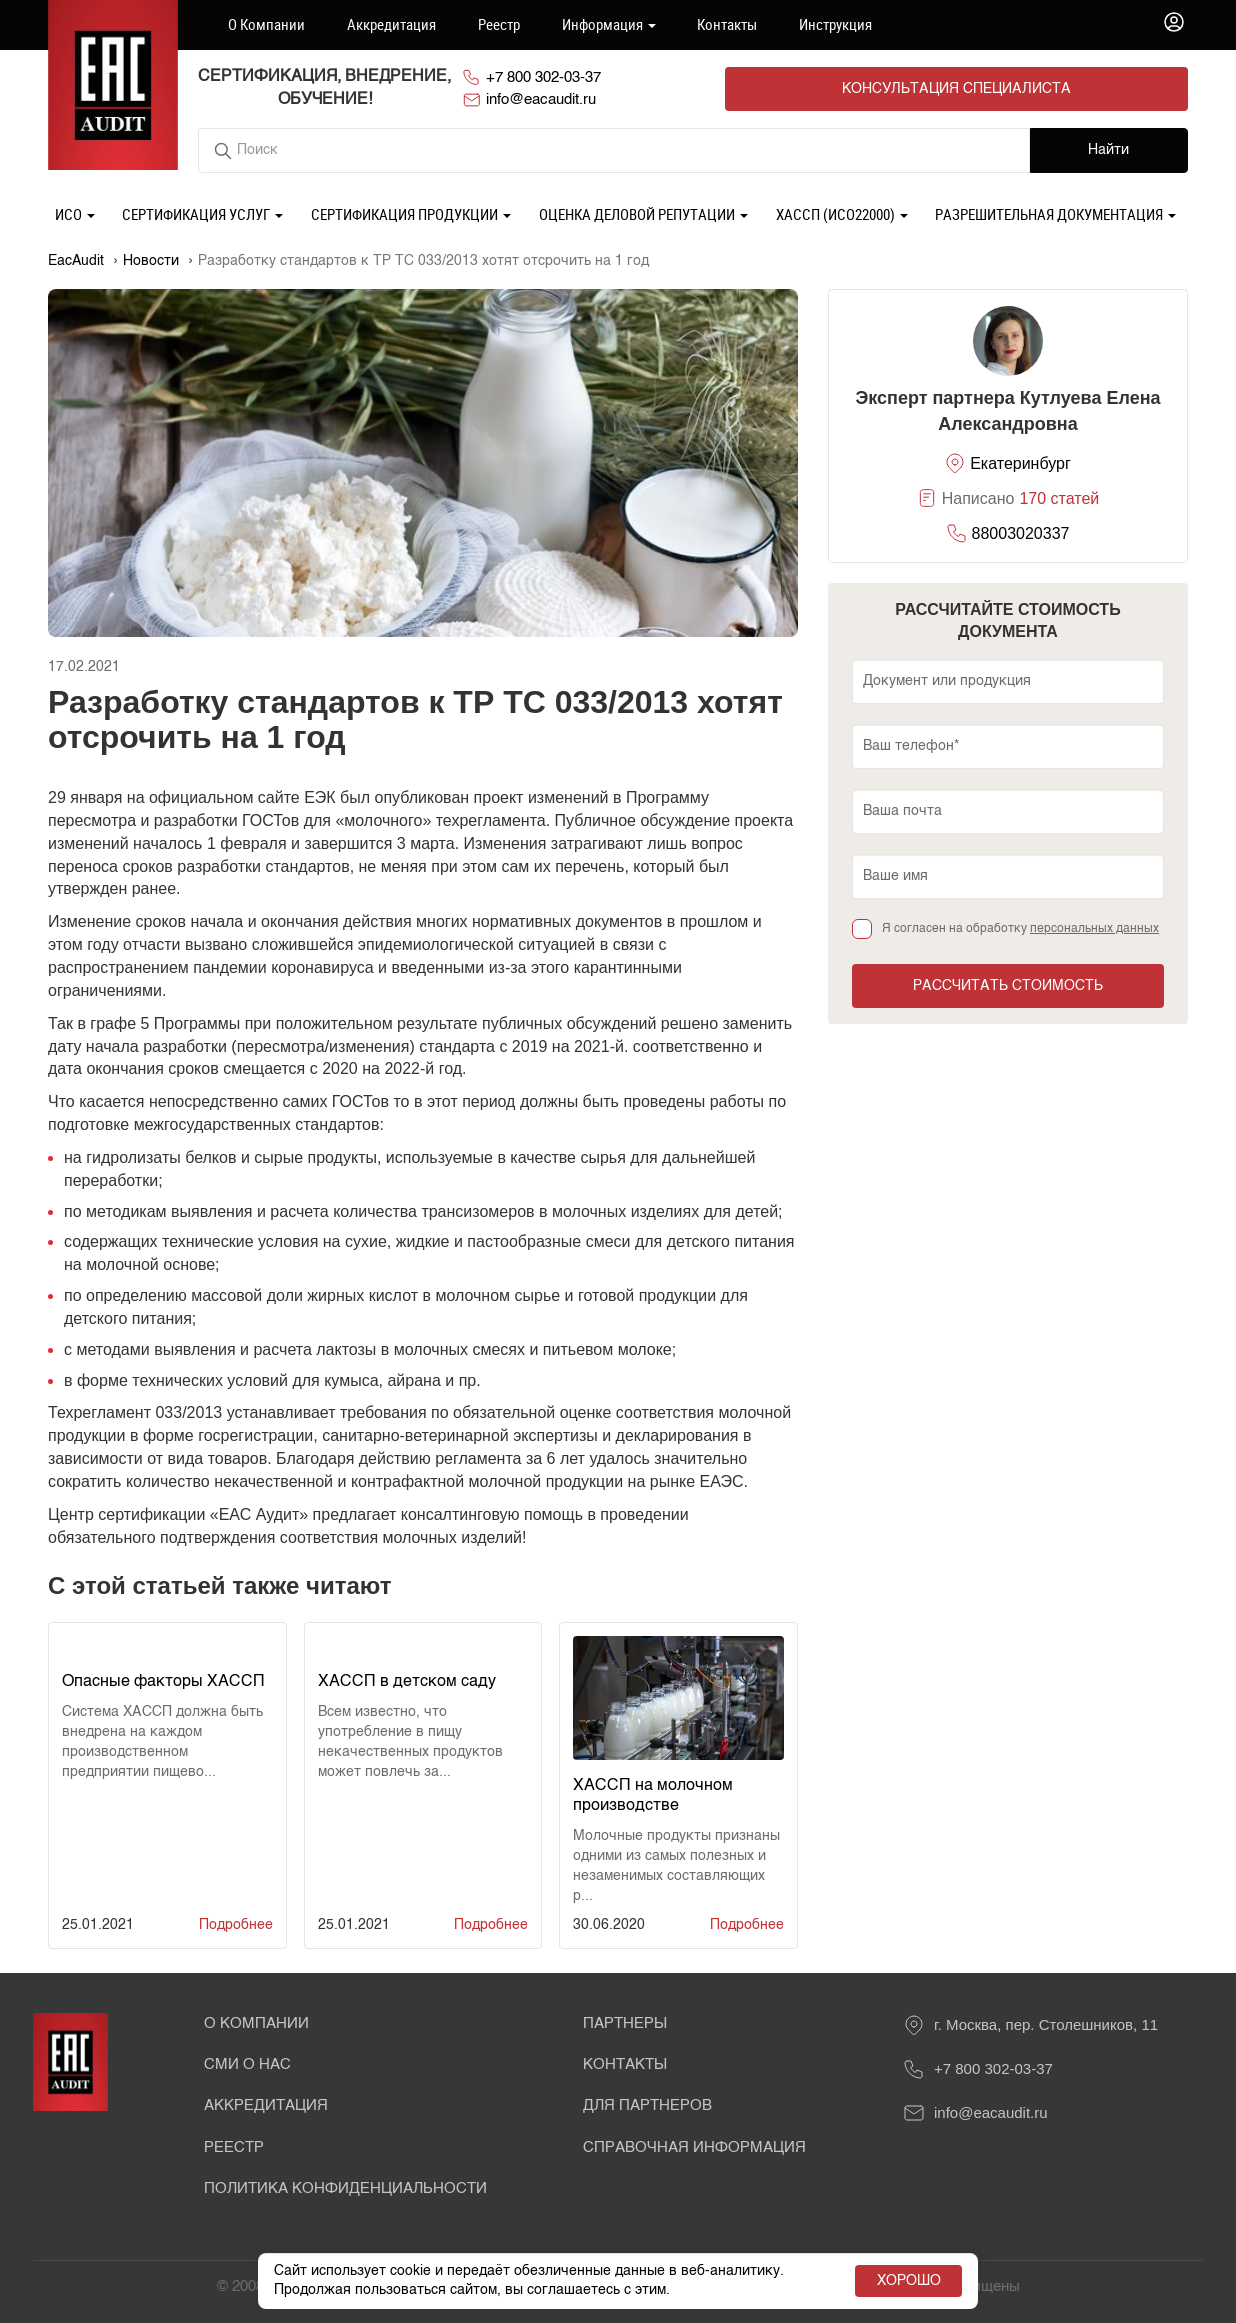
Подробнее (236, 1923)
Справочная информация (694, 2145)
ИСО (75, 212)
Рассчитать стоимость (1008, 984)
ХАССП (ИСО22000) (842, 212)
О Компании (256, 2021)
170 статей (1059, 497)
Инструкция (835, 24)
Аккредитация (391, 24)
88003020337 (1021, 531)
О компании (266, 24)
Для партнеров (647, 2104)
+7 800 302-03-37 (649, 88)
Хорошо (905, 2281)
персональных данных (1094, 927)
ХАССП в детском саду (407, 1680)
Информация (609, 24)
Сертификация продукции (411, 212)
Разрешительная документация (1055, 212)
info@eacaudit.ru (823, 88)
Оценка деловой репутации (643, 212)
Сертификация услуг (202, 212)
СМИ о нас (247, 2062)
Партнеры (625, 2021)
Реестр (499, 24)
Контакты (727, 24)
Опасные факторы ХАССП (163, 1680)
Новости (151, 259)
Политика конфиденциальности (345, 2187)
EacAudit (76, 259)
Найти (1108, 149)
